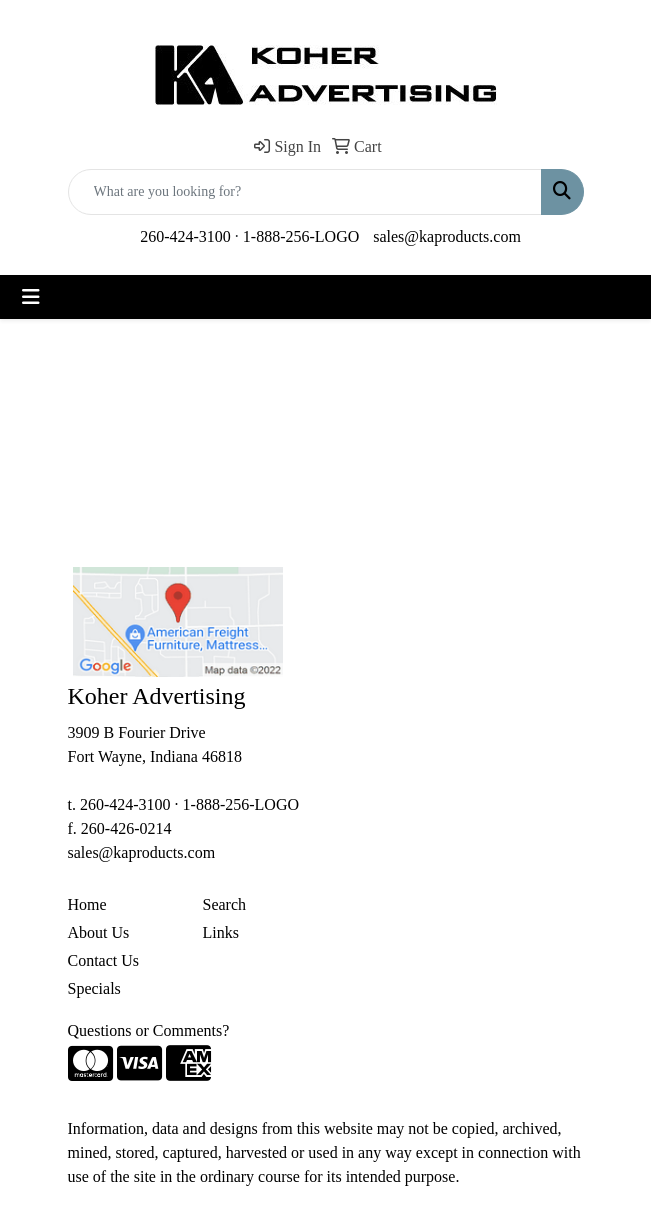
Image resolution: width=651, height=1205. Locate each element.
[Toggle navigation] (31, 297)
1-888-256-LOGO (301, 236)
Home (87, 904)
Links (221, 932)
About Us (99, 932)
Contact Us (104, 960)
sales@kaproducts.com (447, 236)
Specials (94, 988)
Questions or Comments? (149, 1030)
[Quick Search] (305, 192)
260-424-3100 (185, 236)
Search (225, 904)
